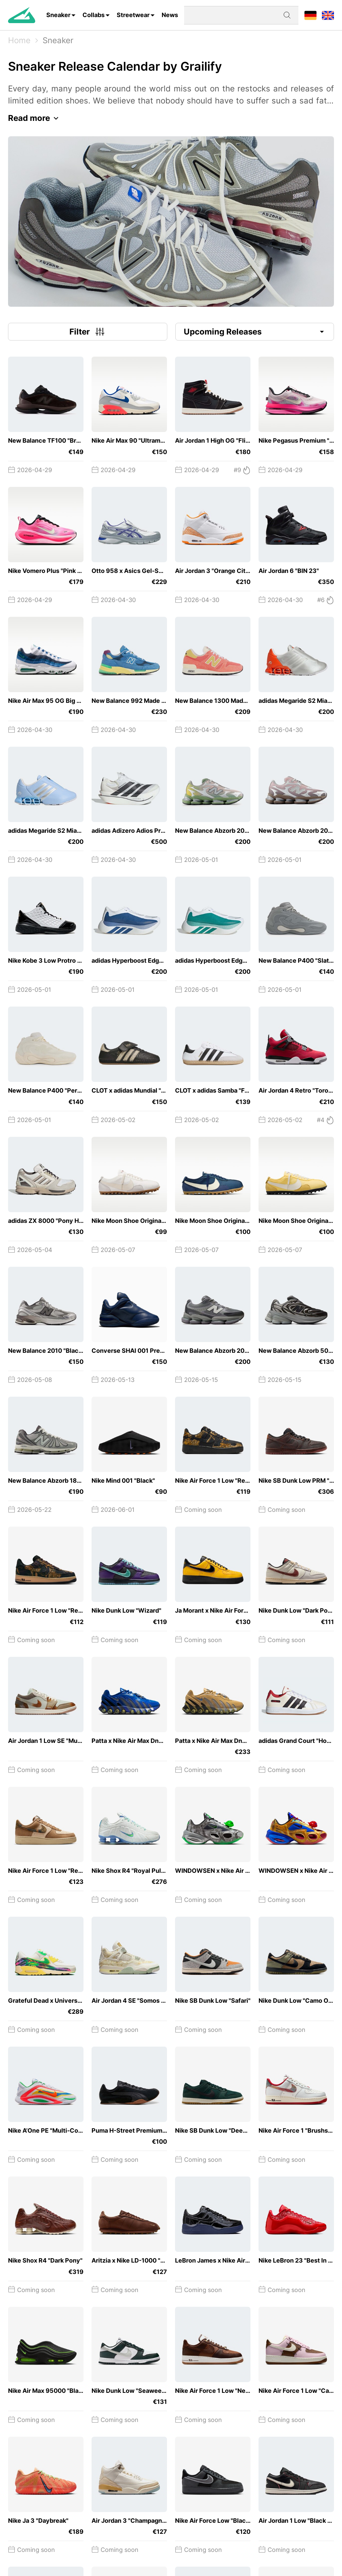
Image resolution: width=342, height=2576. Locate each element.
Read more (35, 118)
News (170, 14)
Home (19, 40)
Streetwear (133, 14)
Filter (87, 332)
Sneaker (58, 14)
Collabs (93, 14)
